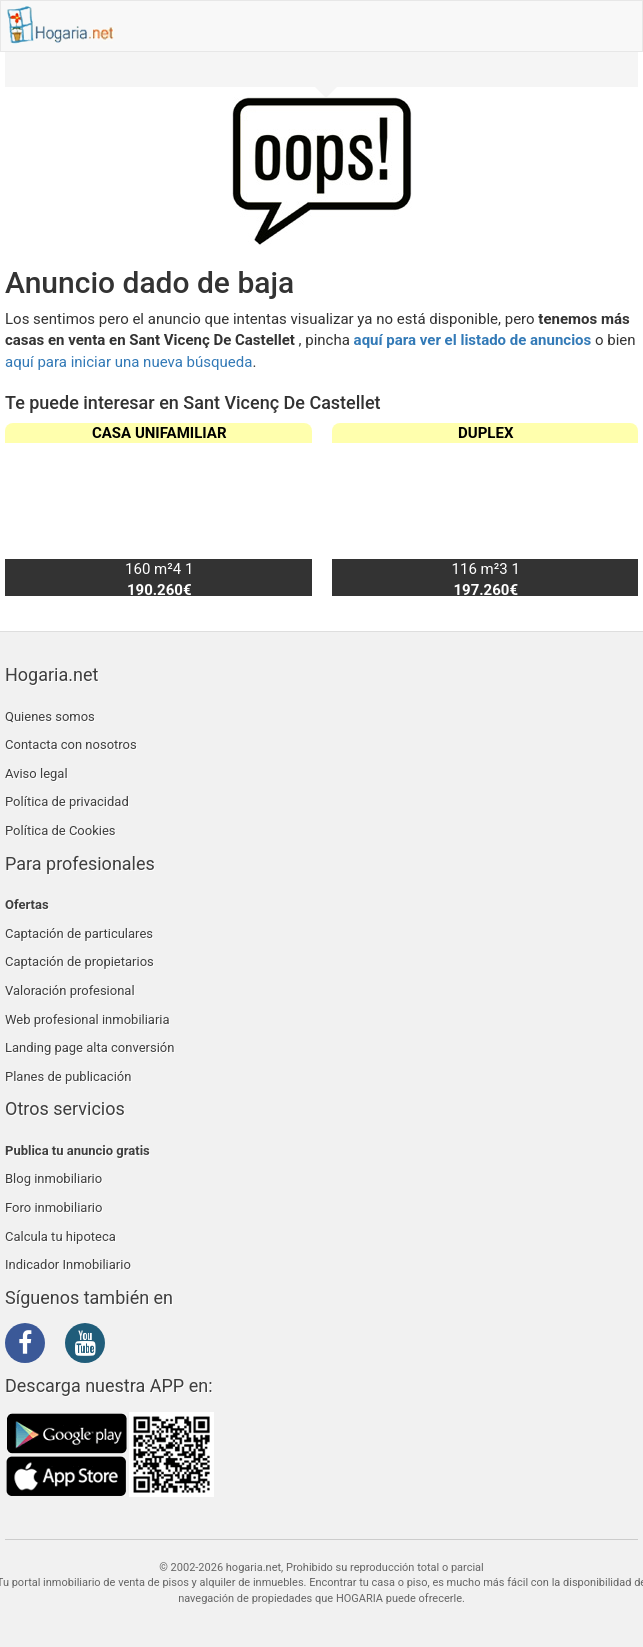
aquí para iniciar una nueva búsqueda (128, 362)
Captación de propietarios (79, 961)
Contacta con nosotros (71, 744)
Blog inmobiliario (53, 1178)
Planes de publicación (68, 1076)
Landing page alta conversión (89, 1047)
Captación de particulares (79, 933)
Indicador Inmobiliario (68, 1264)
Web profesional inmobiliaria (87, 1019)
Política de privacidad (67, 801)
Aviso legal (36, 773)
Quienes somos (50, 716)
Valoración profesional (70, 990)
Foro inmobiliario (53, 1207)
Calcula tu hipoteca (60, 1236)
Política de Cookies (60, 830)
